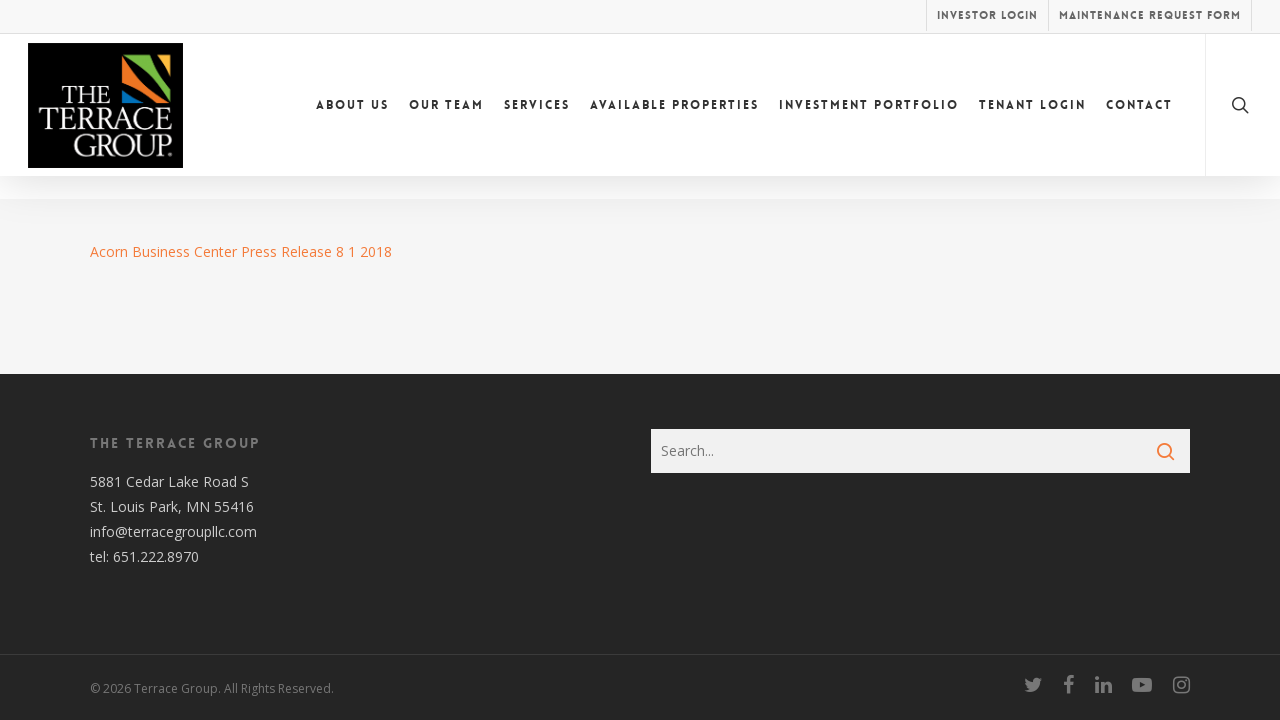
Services (537, 116)
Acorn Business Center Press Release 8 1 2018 (241, 251)
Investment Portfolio (869, 116)
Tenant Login (1032, 116)
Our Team (446, 116)
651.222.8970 (156, 556)
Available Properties (674, 116)
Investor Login (987, 15)
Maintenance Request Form (1150, 15)
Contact (1139, 116)
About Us (352, 116)
